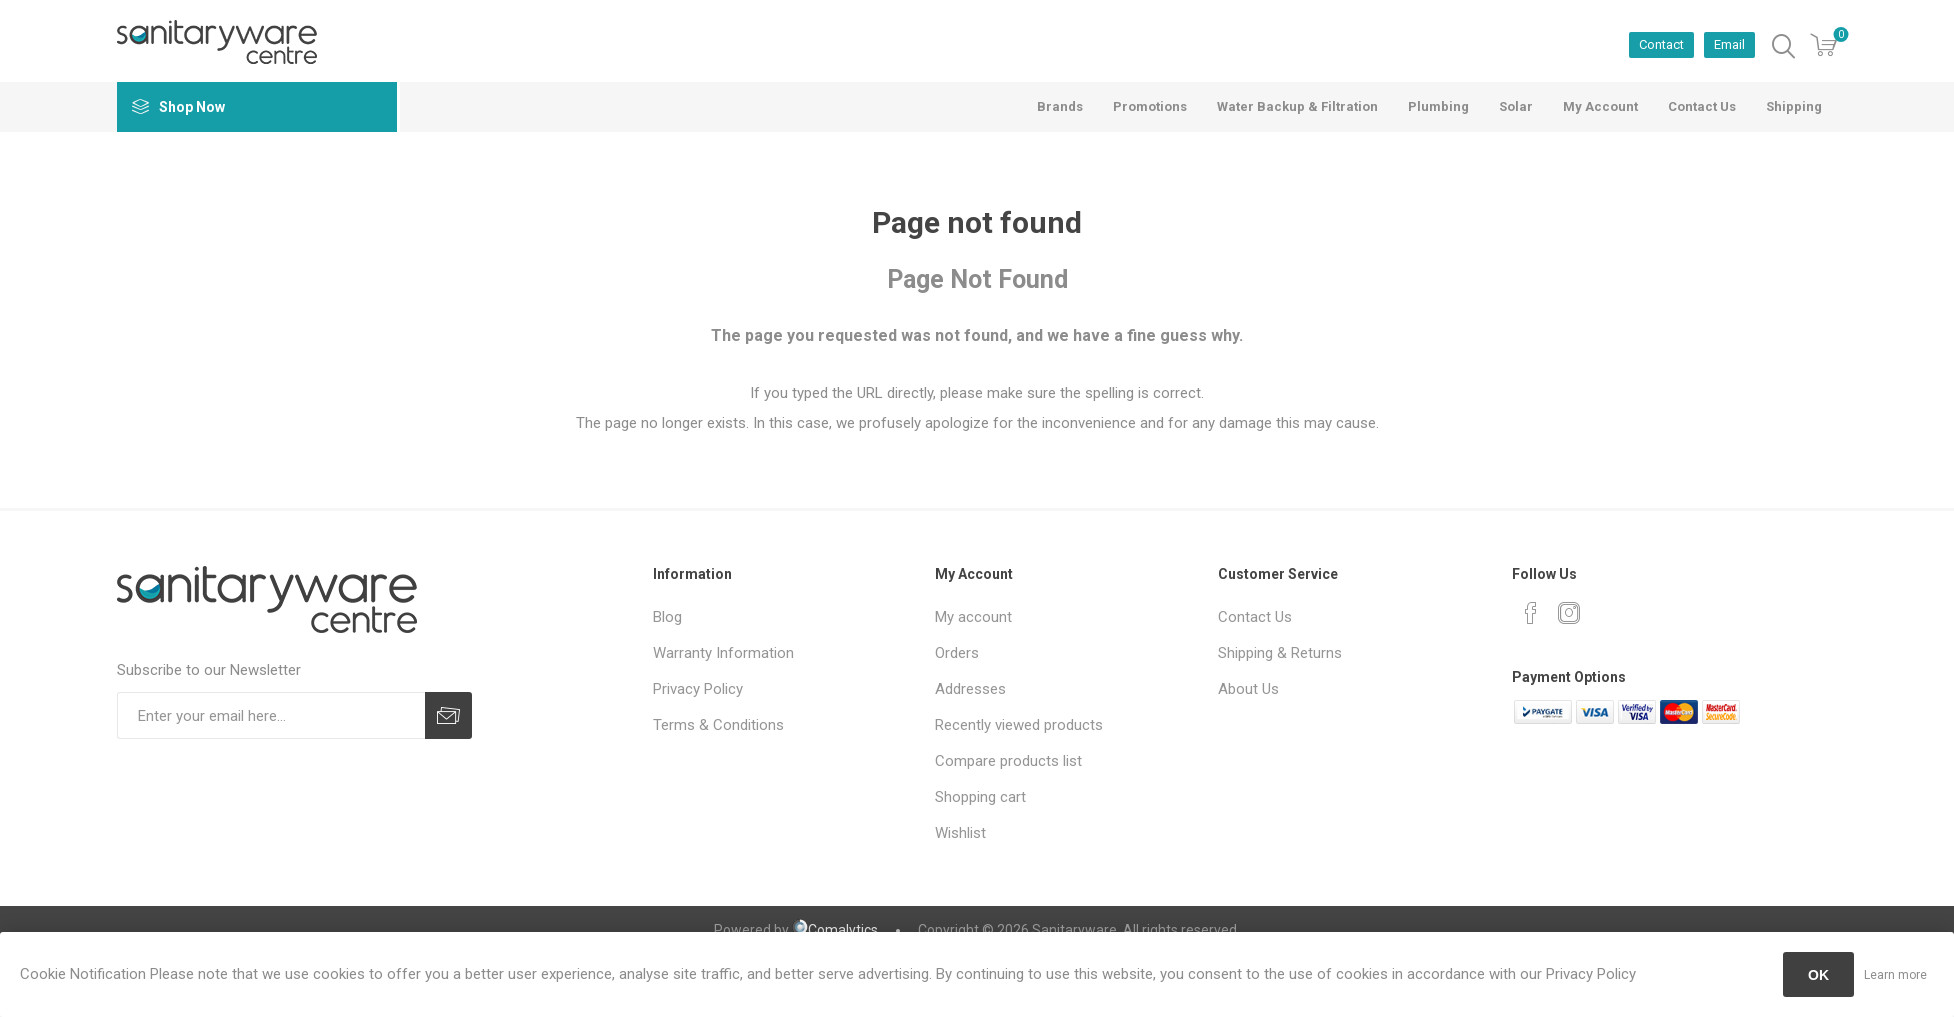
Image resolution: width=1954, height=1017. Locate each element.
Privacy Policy (698, 689)
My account (973, 617)
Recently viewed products (1019, 725)
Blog (667, 617)
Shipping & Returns (1280, 653)
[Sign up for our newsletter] (271, 715)
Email (1729, 44)
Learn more (1895, 975)
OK (1818, 975)
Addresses (970, 689)
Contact (1661, 44)
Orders (957, 653)
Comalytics (835, 930)
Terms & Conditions (718, 725)
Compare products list (1008, 761)
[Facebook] (1531, 613)
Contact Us (1255, 617)
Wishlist (960, 833)
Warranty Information (723, 653)
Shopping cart (980, 797)
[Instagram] (1569, 613)
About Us (1248, 689)
